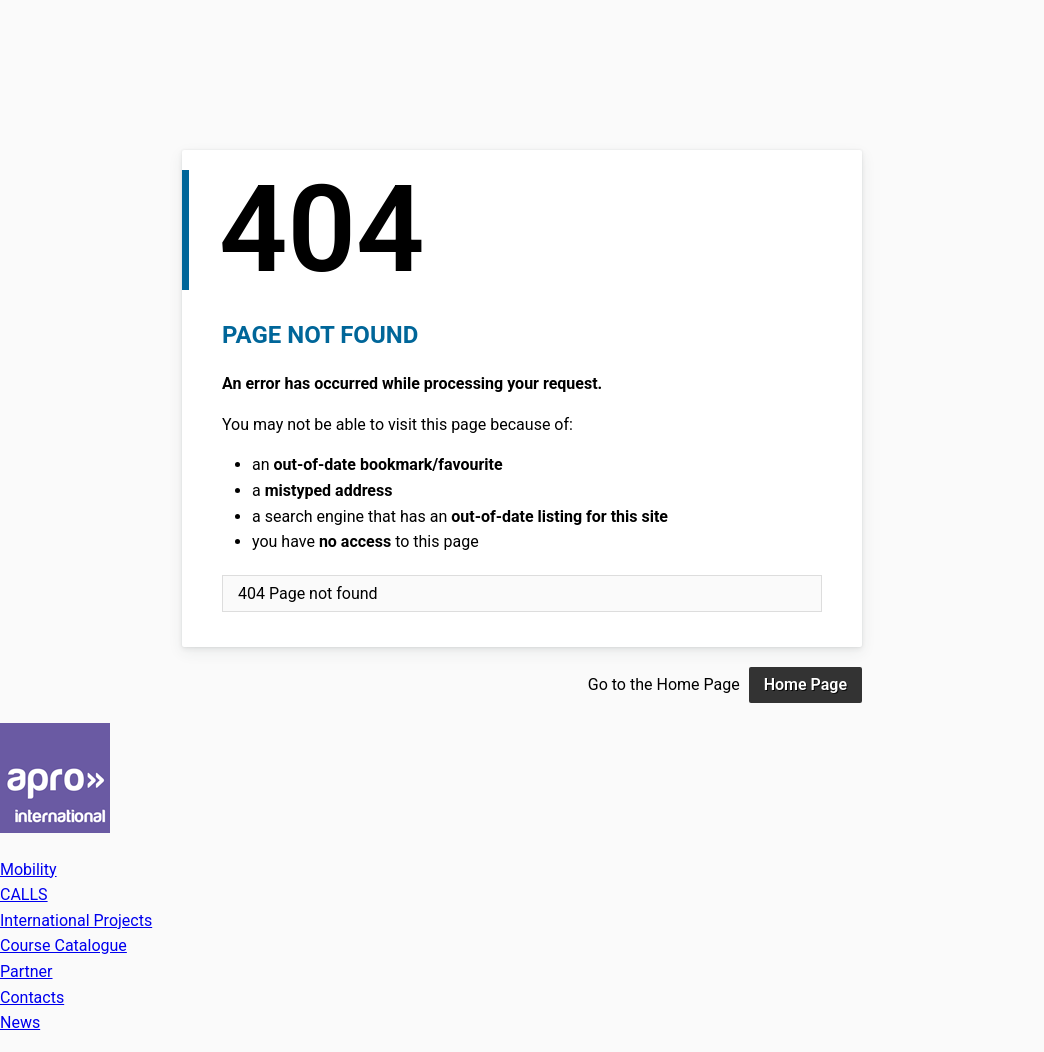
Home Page (805, 684)
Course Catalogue (63, 945)
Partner (26, 971)
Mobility (28, 869)
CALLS (24, 894)
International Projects (76, 920)
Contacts (32, 997)
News (20, 1022)
